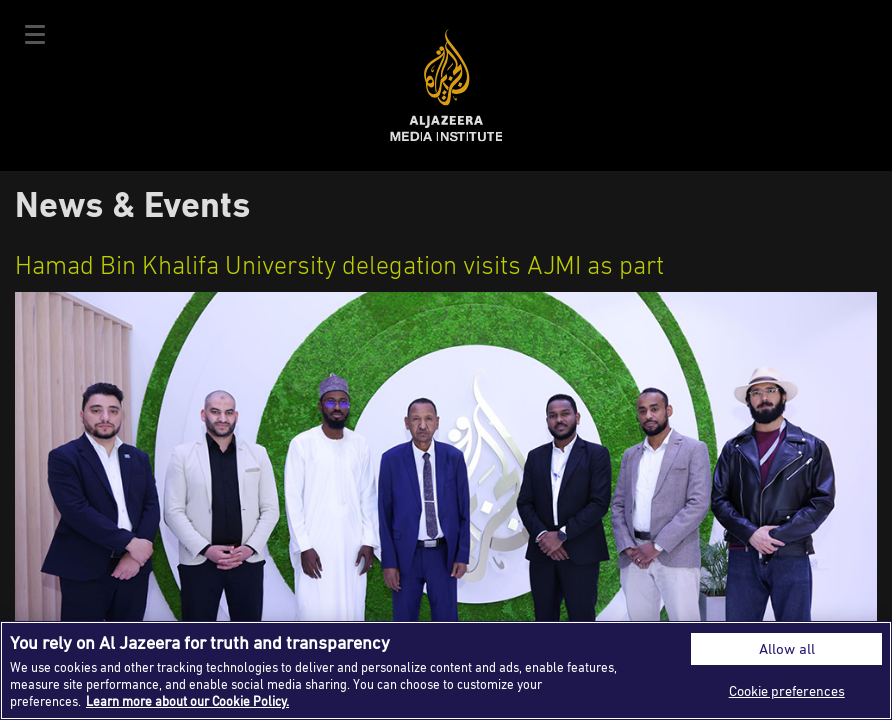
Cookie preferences (787, 690)
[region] (446, 670)
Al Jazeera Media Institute (446, 85)
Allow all (787, 648)
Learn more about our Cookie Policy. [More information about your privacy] (187, 701)
